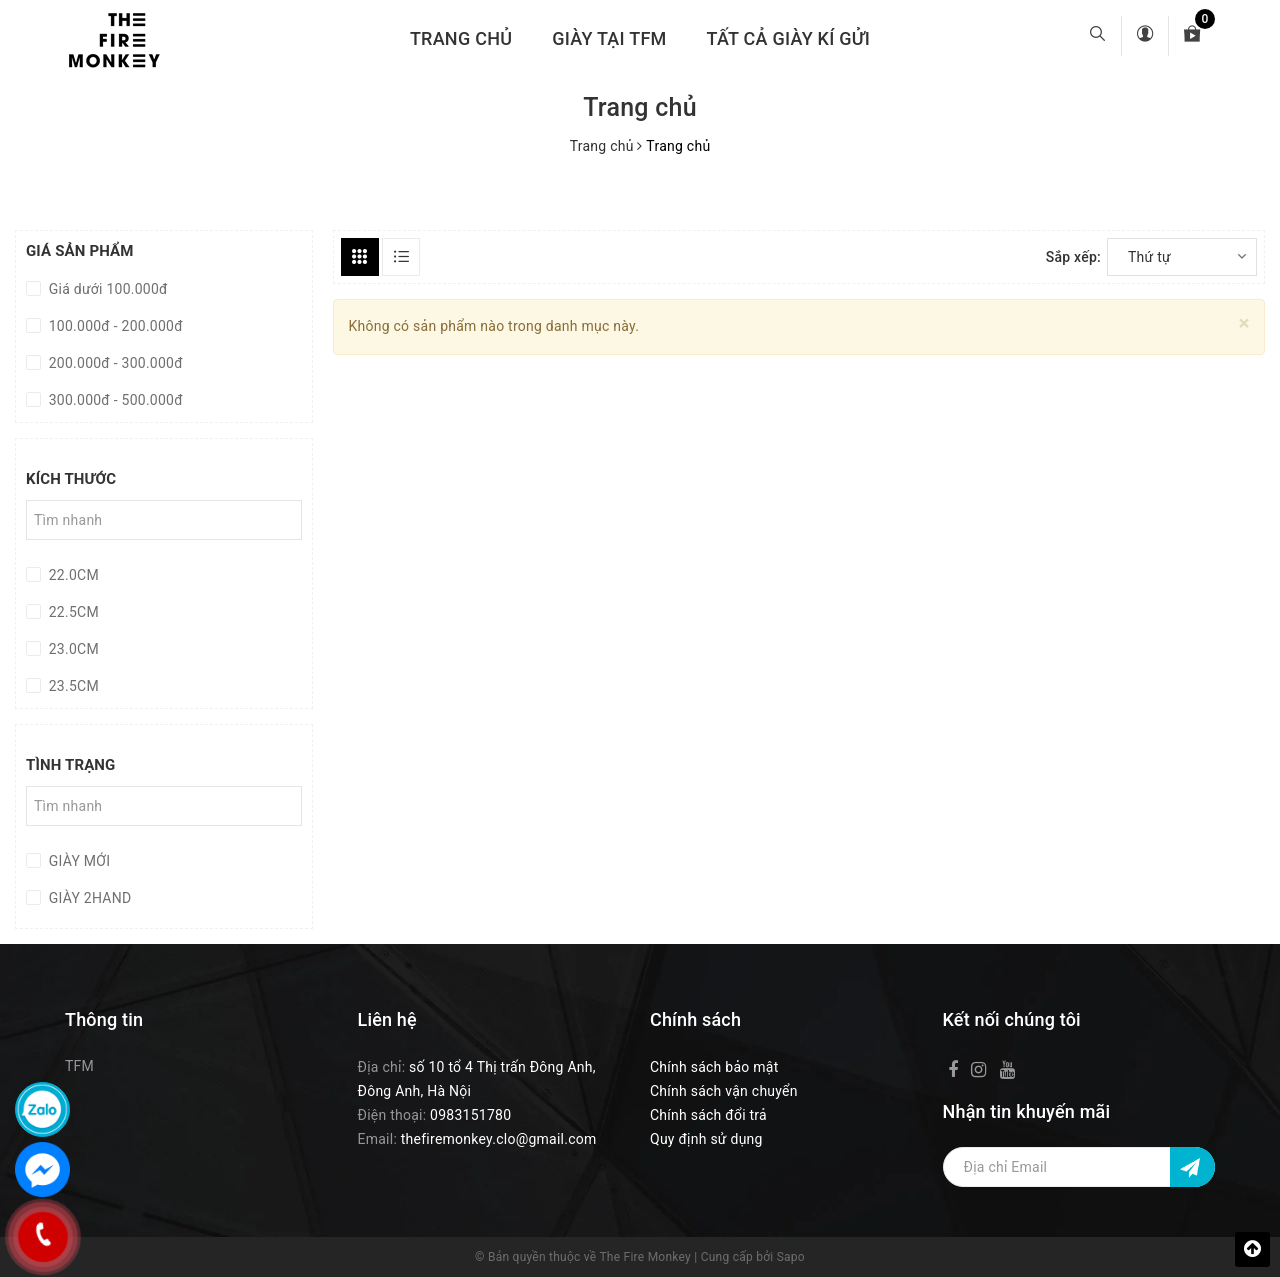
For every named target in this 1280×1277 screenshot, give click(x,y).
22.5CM (72, 612)
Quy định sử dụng (706, 1139)
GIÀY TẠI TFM (609, 38)
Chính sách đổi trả (708, 1115)
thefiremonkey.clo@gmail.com (499, 1139)
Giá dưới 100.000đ (106, 289)
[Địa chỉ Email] (1079, 1167)
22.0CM (72, 575)
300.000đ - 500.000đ (114, 400)
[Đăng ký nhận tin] (1192, 1167)
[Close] (1244, 323)
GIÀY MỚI (77, 861)
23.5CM (72, 686)
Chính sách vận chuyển (724, 1091)
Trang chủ (461, 38)
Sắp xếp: (1073, 257)
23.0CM (72, 649)
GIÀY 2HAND (88, 898)
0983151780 (470, 1115)
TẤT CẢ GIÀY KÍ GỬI (789, 38)
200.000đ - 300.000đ (114, 363)
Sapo (791, 1257)
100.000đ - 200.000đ (114, 326)
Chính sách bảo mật (714, 1067)
